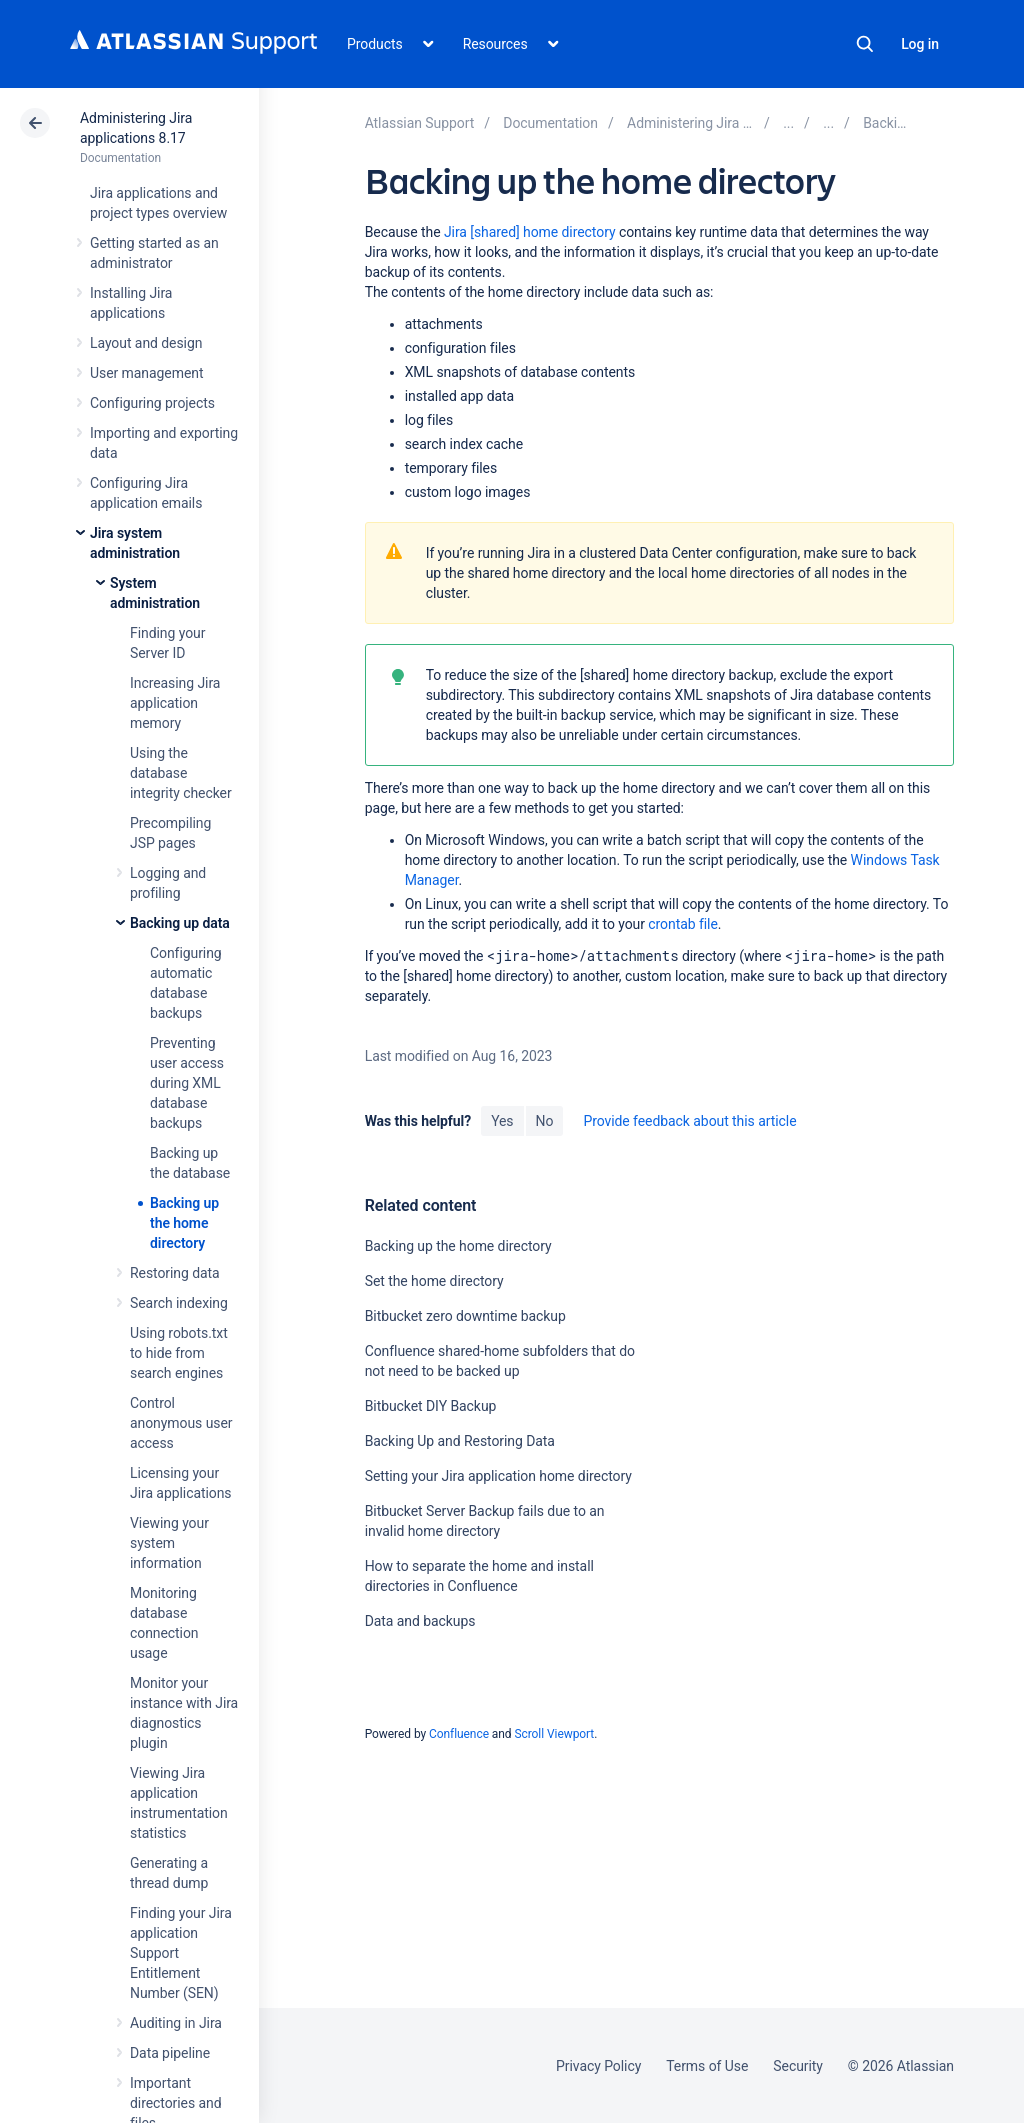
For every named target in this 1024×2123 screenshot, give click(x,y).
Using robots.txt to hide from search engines (179, 1353)
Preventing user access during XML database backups (187, 1083)
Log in (920, 44)
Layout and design (146, 343)
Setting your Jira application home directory (498, 1476)
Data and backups (420, 1621)
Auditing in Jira (176, 2023)
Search (865, 44)
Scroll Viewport (554, 1734)
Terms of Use (707, 2066)
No (545, 1121)
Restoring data (175, 1273)
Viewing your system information (169, 1543)
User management (146, 373)
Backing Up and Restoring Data (460, 1441)
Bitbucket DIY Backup (431, 1406)
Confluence (459, 1734)
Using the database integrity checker (181, 773)
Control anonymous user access (181, 1423)
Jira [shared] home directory (530, 232)
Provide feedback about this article (689, 1121)
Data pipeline (170, 2053)
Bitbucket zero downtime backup (465, 1316)
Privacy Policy (598, 2066)
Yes (502, 1121)
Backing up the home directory (184, 1223)
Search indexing (179, 1303)
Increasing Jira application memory (175, 703)
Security (798, 2066)
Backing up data (180, 923)
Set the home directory (434, 1281)
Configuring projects (152, 403)
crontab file (682, 924)
